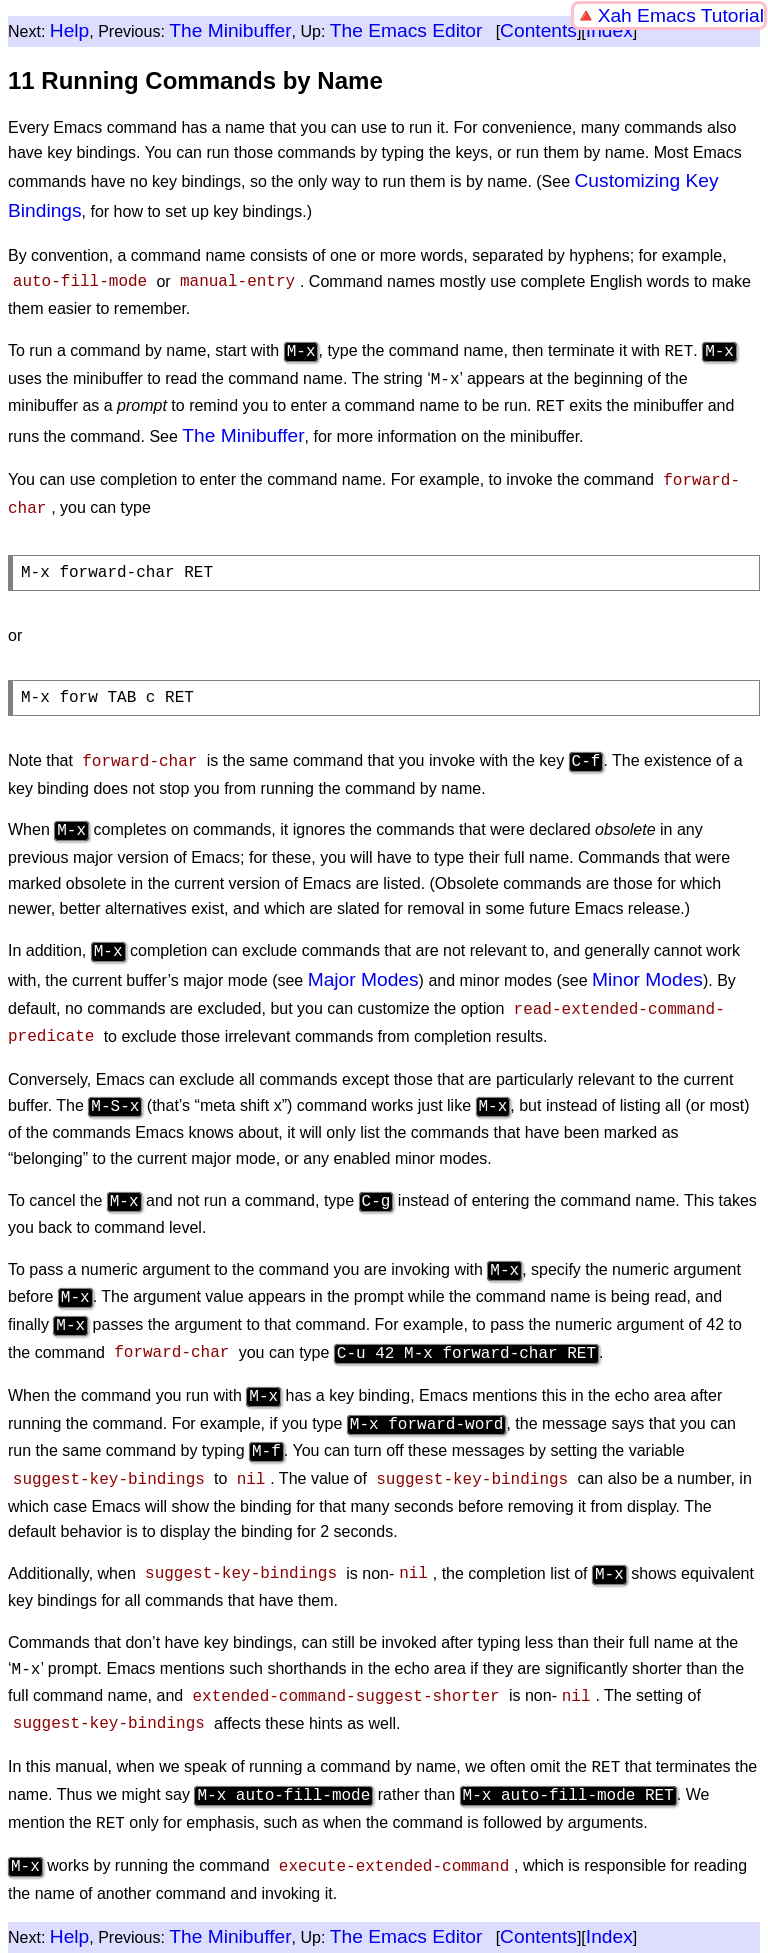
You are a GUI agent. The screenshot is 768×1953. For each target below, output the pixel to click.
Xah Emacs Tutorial (681, 15)
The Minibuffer (230, 30)
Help (69, 30)
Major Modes (363, 969)
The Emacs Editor (406, 30)
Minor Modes (647, 969)
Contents (538, 30)
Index (609, 30)
